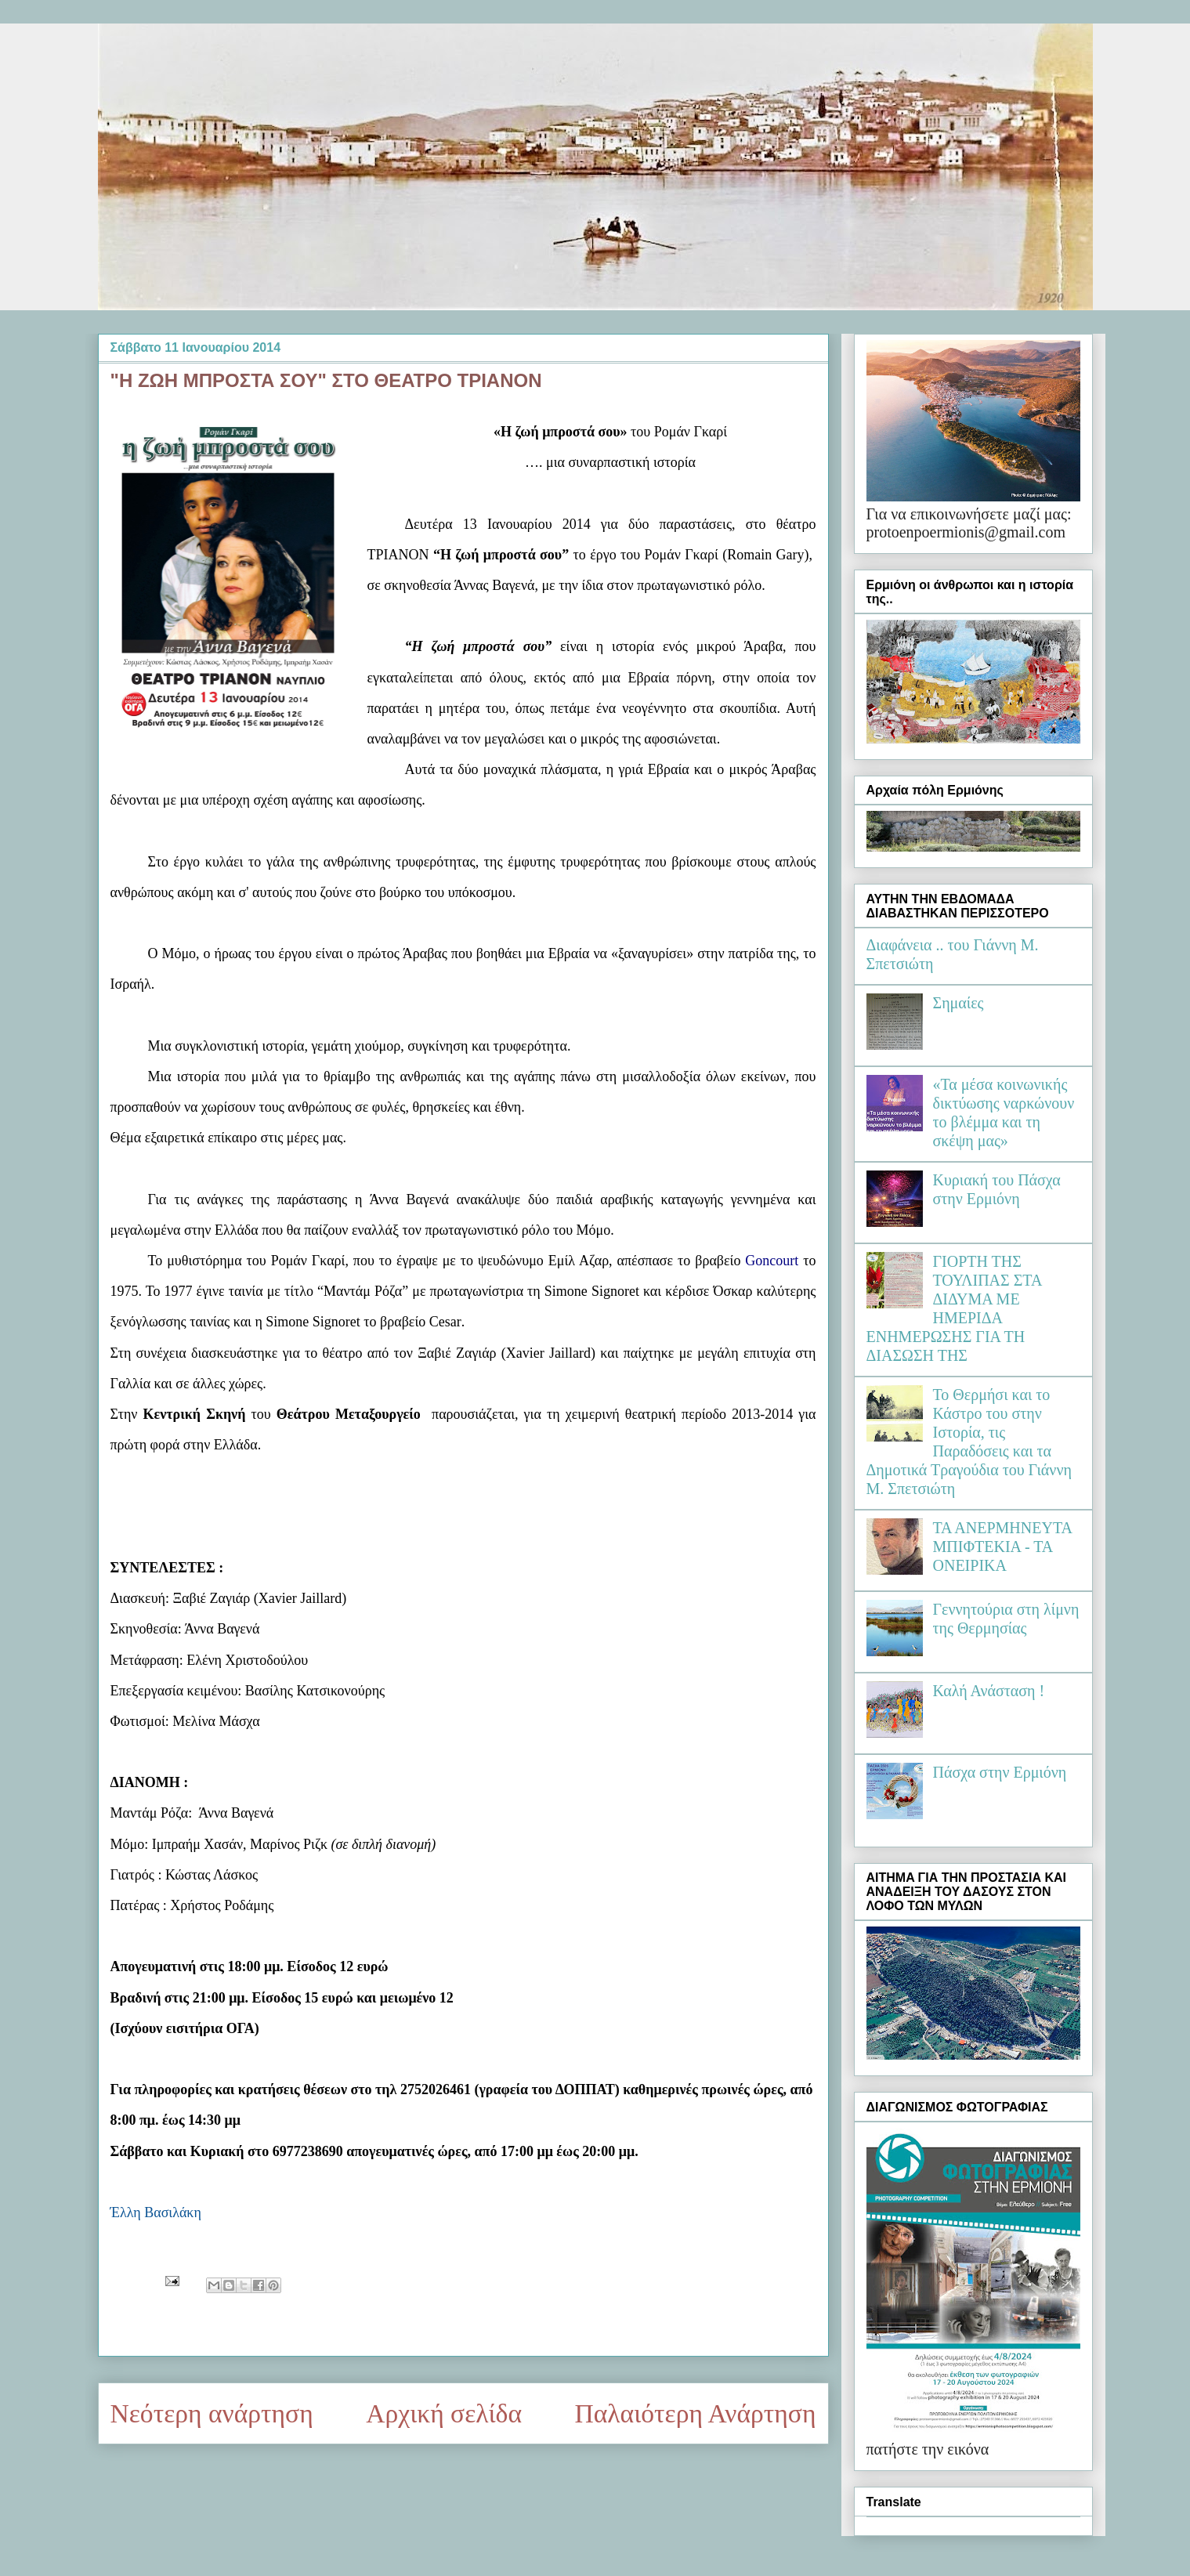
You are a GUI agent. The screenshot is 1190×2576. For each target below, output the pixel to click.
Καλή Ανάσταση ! (989, 1690)
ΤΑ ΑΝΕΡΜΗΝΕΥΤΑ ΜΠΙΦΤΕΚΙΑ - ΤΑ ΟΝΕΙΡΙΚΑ (1002, 1546)
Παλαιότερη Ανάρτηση (695, 2413)
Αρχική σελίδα (444, 2413)
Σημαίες (958, 1002)
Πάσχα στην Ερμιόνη (1000, 1772)
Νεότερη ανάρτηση (211, 2413)
